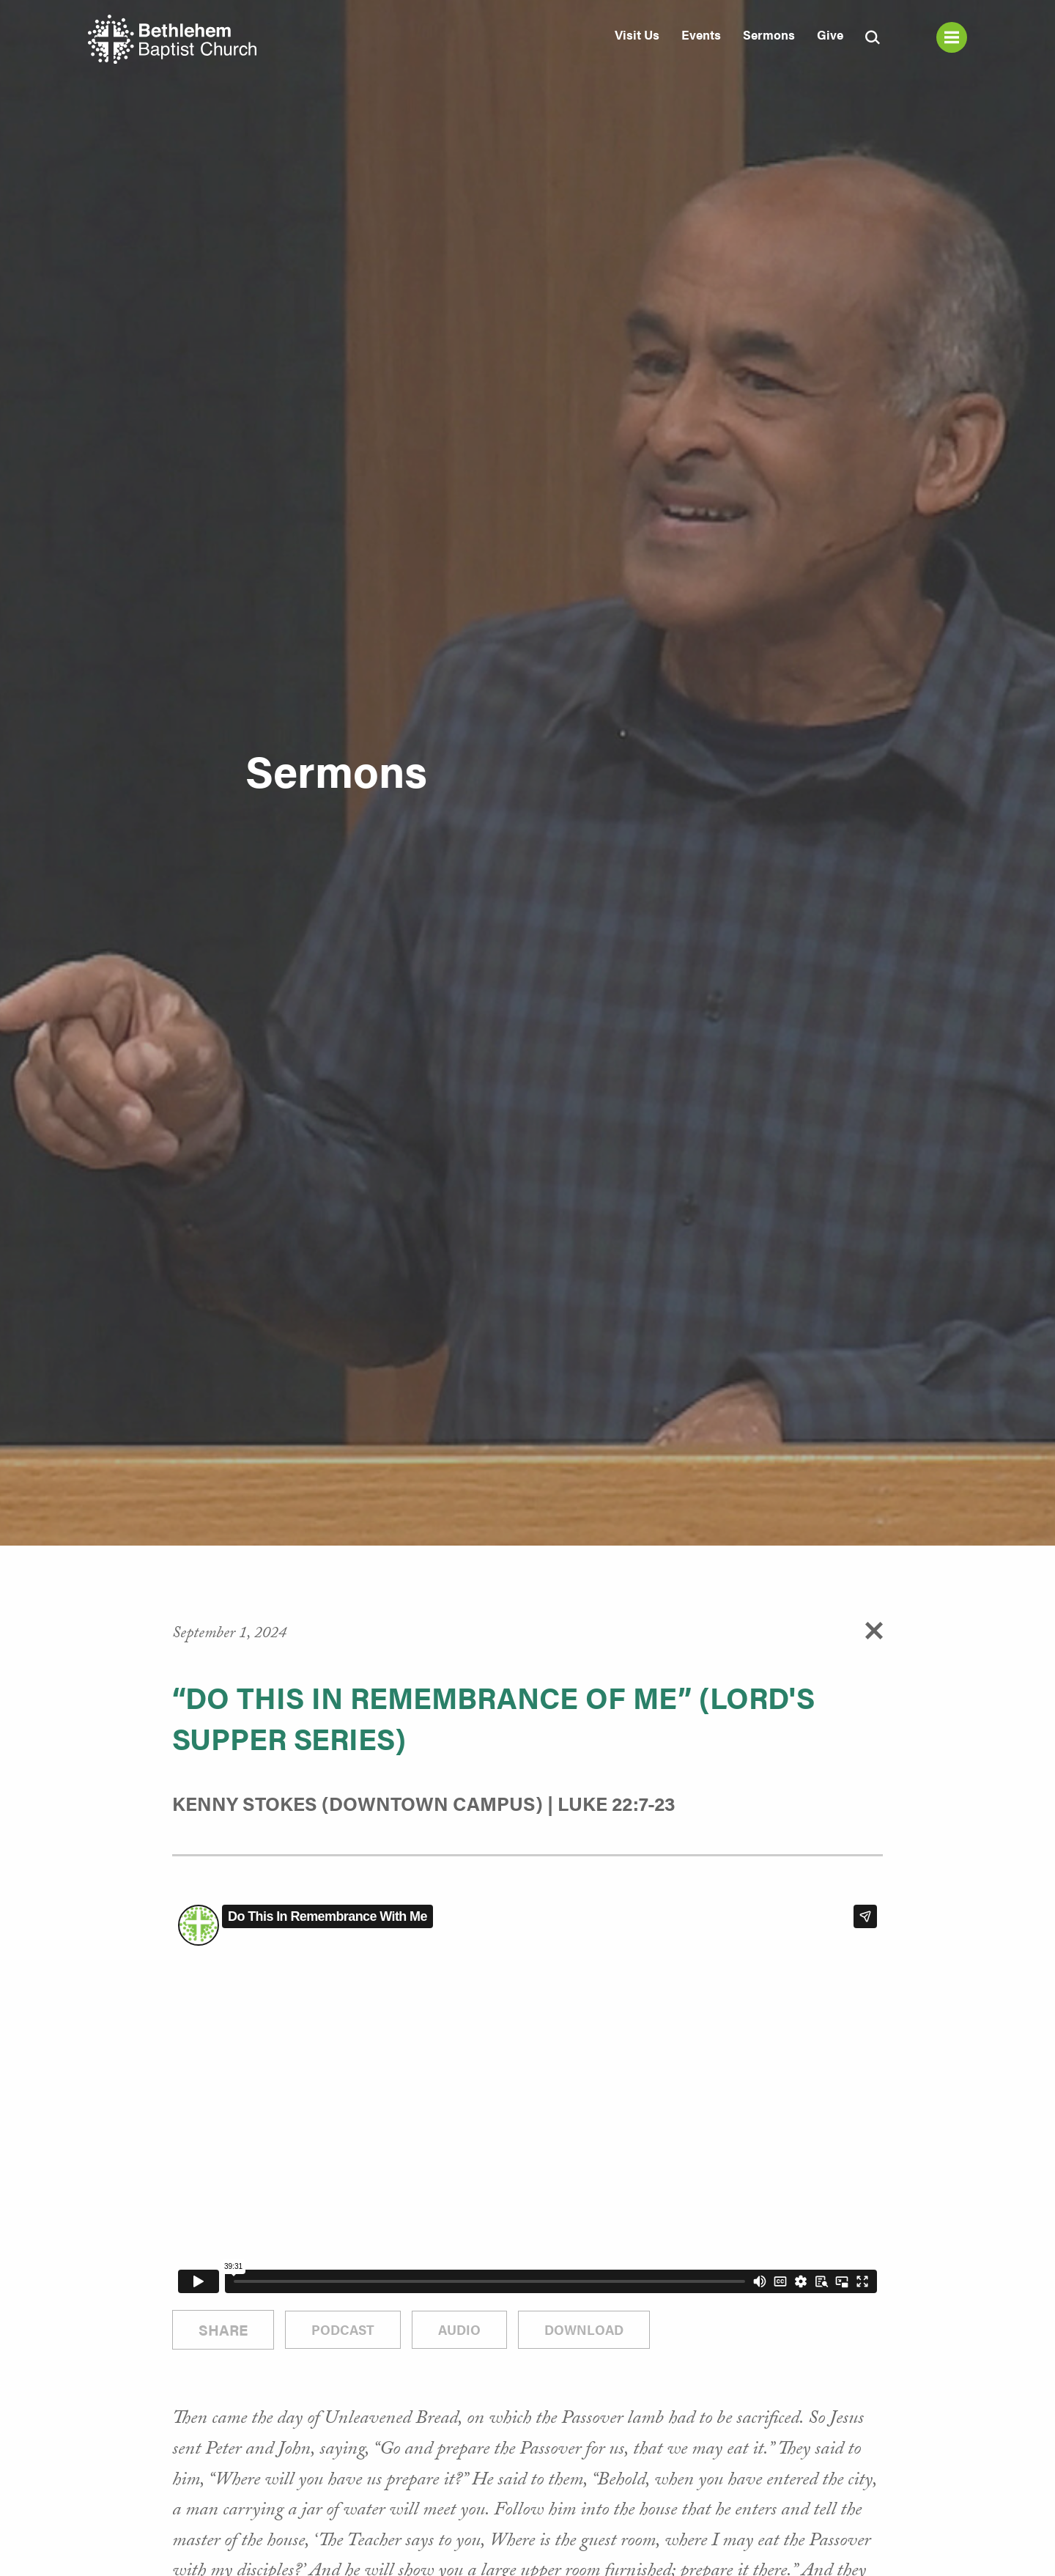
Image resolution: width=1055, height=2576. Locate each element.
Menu (951, 37)
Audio (459, 2329)
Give (830, 34)
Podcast (342, 2329)
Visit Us (637, 34)
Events (701, 34)
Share (223, 2329)
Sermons (769, 34)
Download (583, 2329)
